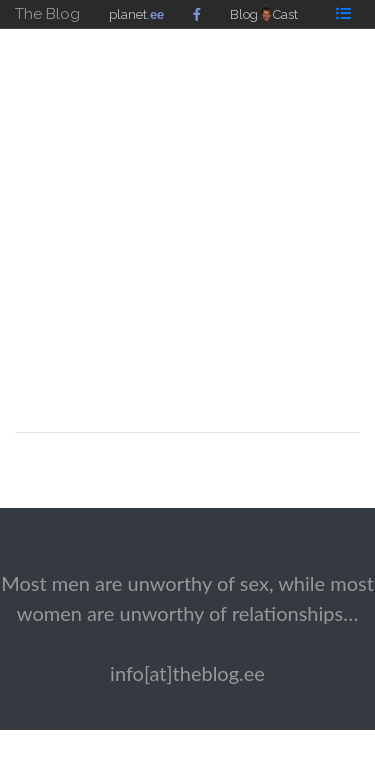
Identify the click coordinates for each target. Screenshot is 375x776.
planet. (136, 14)
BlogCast (264, 14)
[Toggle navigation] (343, 13)
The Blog (47, 14)
